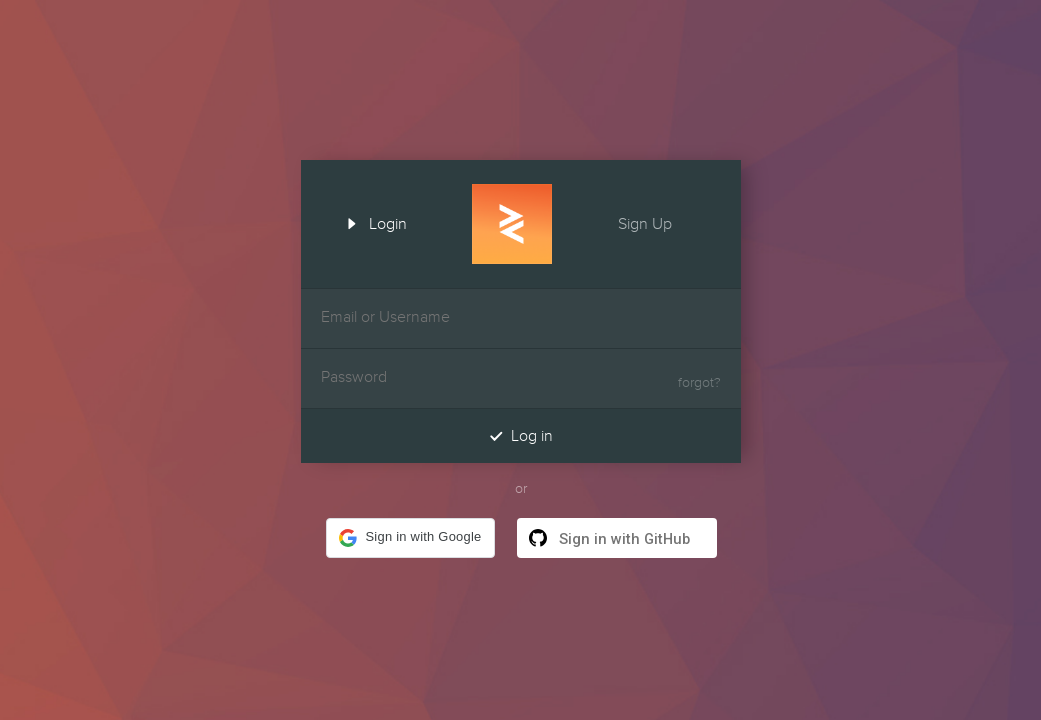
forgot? (699, 383)
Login (370, 222)
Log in (521, 435)
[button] (410, 538)
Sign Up (663, 222)
